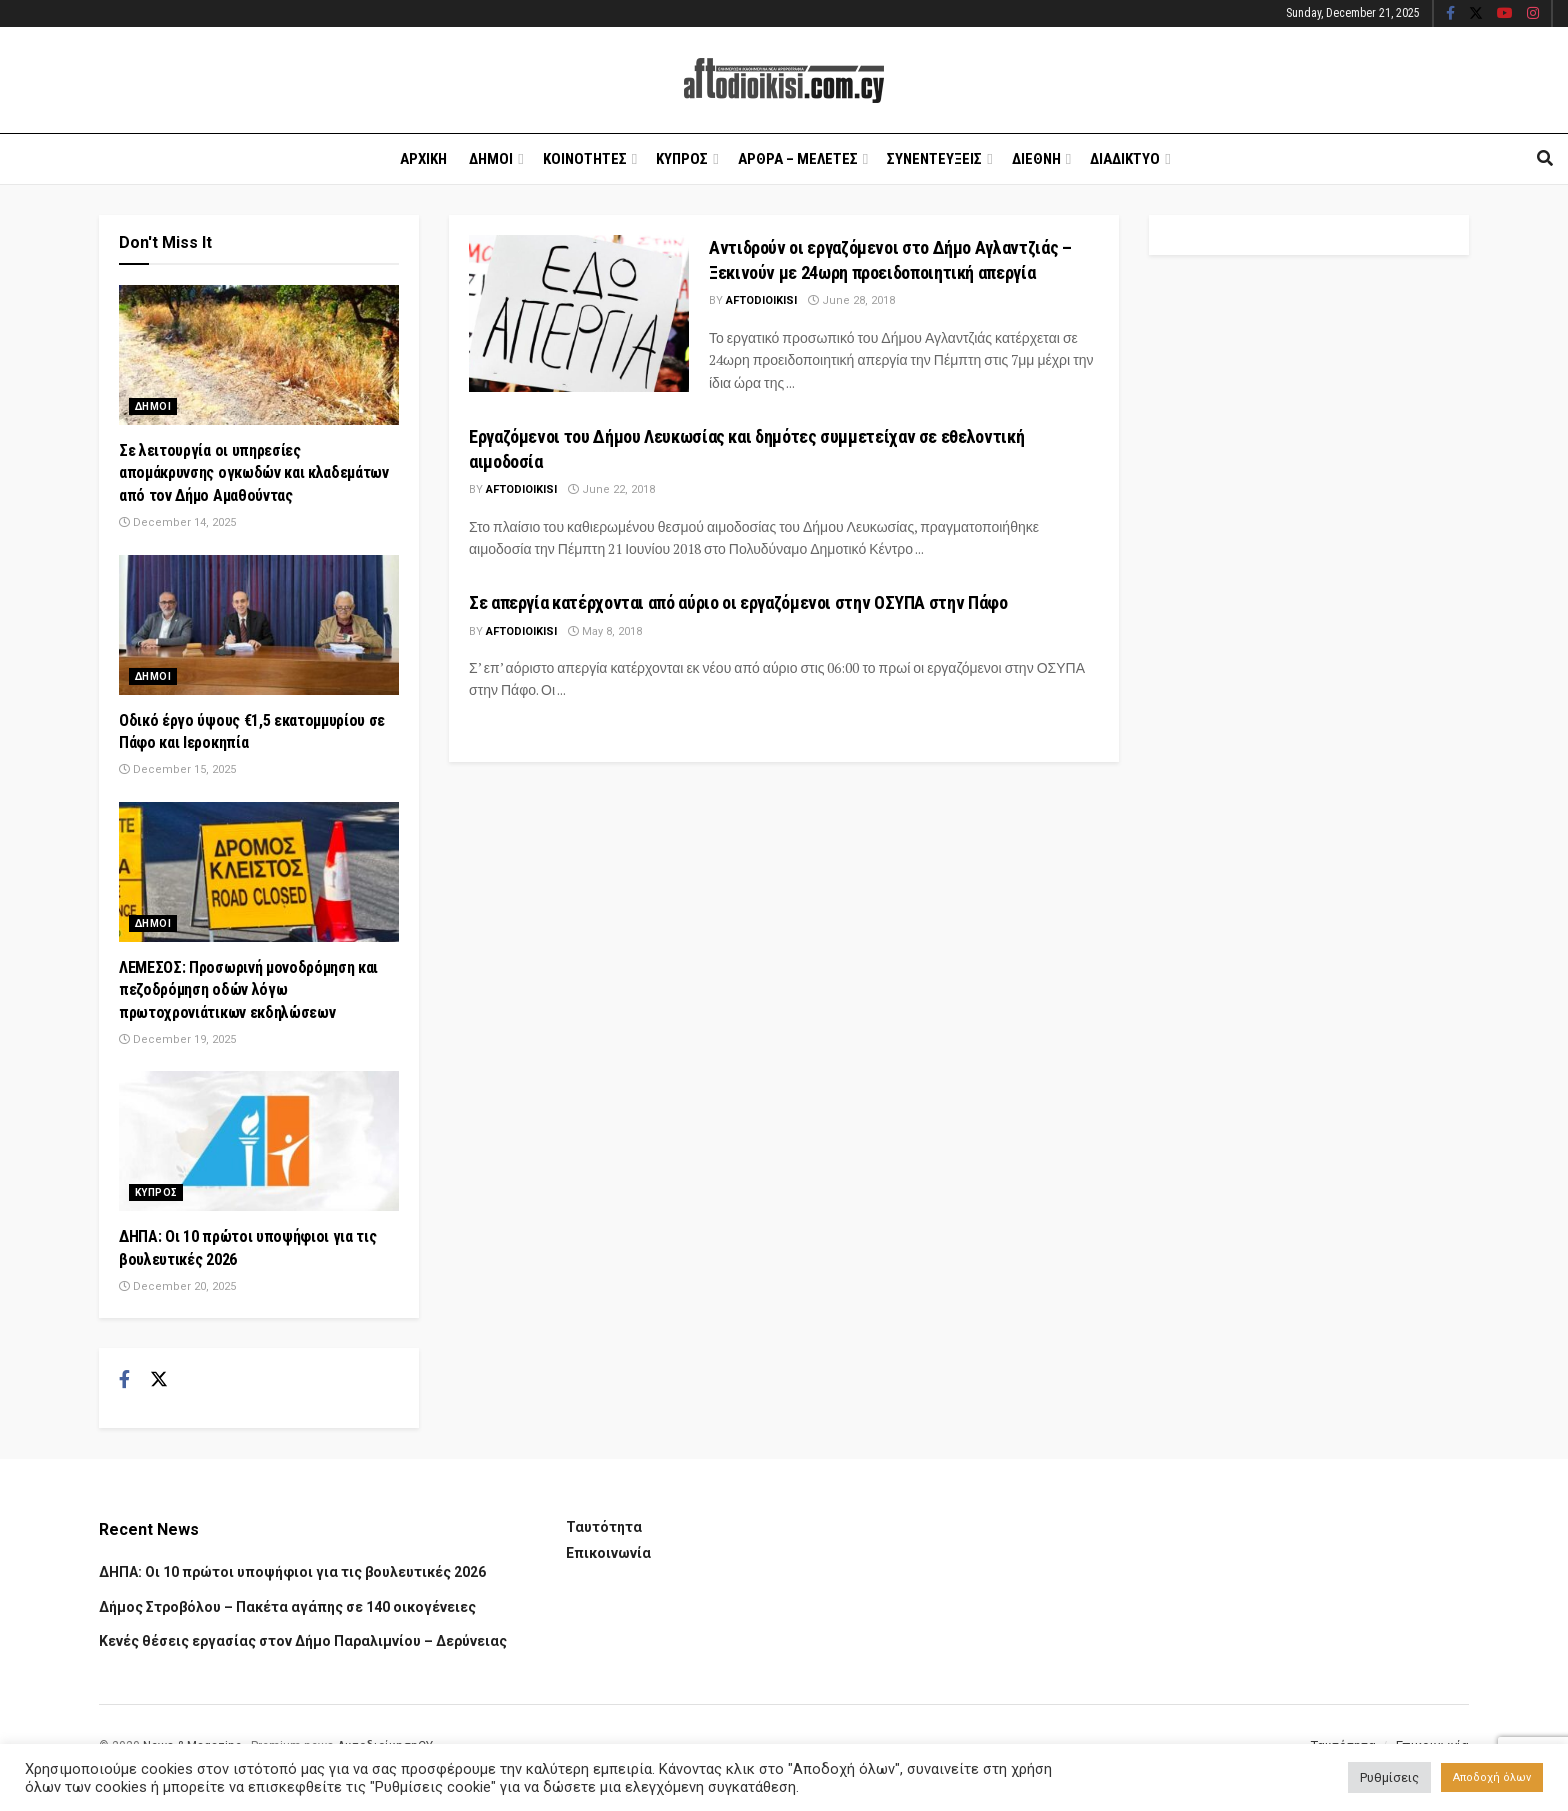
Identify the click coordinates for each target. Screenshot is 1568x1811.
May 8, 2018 (605, 631)
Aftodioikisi (761, 300)
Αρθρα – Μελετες (798, 159)
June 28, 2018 (851, 300)
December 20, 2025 (177, 1286)
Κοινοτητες (585, 159)
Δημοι (491, 159)
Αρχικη (423, 159)
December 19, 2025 (177, 1039)
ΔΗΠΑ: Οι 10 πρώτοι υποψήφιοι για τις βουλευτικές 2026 (292, 1572)
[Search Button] (1545, 159)
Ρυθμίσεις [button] (1389, 1777)
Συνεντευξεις (934, 159)
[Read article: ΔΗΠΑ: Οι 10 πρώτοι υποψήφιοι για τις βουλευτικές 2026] (259, 1141)
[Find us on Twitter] (159, 1380)
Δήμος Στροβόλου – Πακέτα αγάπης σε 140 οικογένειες (287, 1607)
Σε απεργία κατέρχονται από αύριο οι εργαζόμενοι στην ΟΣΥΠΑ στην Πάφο (738, 602)
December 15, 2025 (177, 769)
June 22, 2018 (611, 489)
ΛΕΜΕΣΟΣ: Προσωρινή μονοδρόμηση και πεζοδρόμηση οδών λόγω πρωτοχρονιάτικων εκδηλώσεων (248, 990)
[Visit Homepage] (784, 80)
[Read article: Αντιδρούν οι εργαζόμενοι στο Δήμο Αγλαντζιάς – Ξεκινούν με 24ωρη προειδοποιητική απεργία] (579, 313)
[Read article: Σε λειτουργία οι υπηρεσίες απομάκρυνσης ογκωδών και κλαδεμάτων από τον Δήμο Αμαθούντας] (259, 355)
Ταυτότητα (604, 1527)
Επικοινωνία (608, 1553)
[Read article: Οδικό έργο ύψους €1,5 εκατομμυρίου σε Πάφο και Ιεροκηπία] (259, 625)
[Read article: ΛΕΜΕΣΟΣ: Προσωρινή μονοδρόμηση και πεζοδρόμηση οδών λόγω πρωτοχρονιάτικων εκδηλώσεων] (259, 872)
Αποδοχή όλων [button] (1492, 1777)
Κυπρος (682, 159)
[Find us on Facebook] (124, 1380)
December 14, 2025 (177, 522)
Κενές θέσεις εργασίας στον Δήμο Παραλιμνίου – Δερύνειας (303, 1641)
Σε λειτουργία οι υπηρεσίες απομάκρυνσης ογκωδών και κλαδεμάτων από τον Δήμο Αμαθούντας (254, 473)
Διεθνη (1036, 159)
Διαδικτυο (1125, 159)
